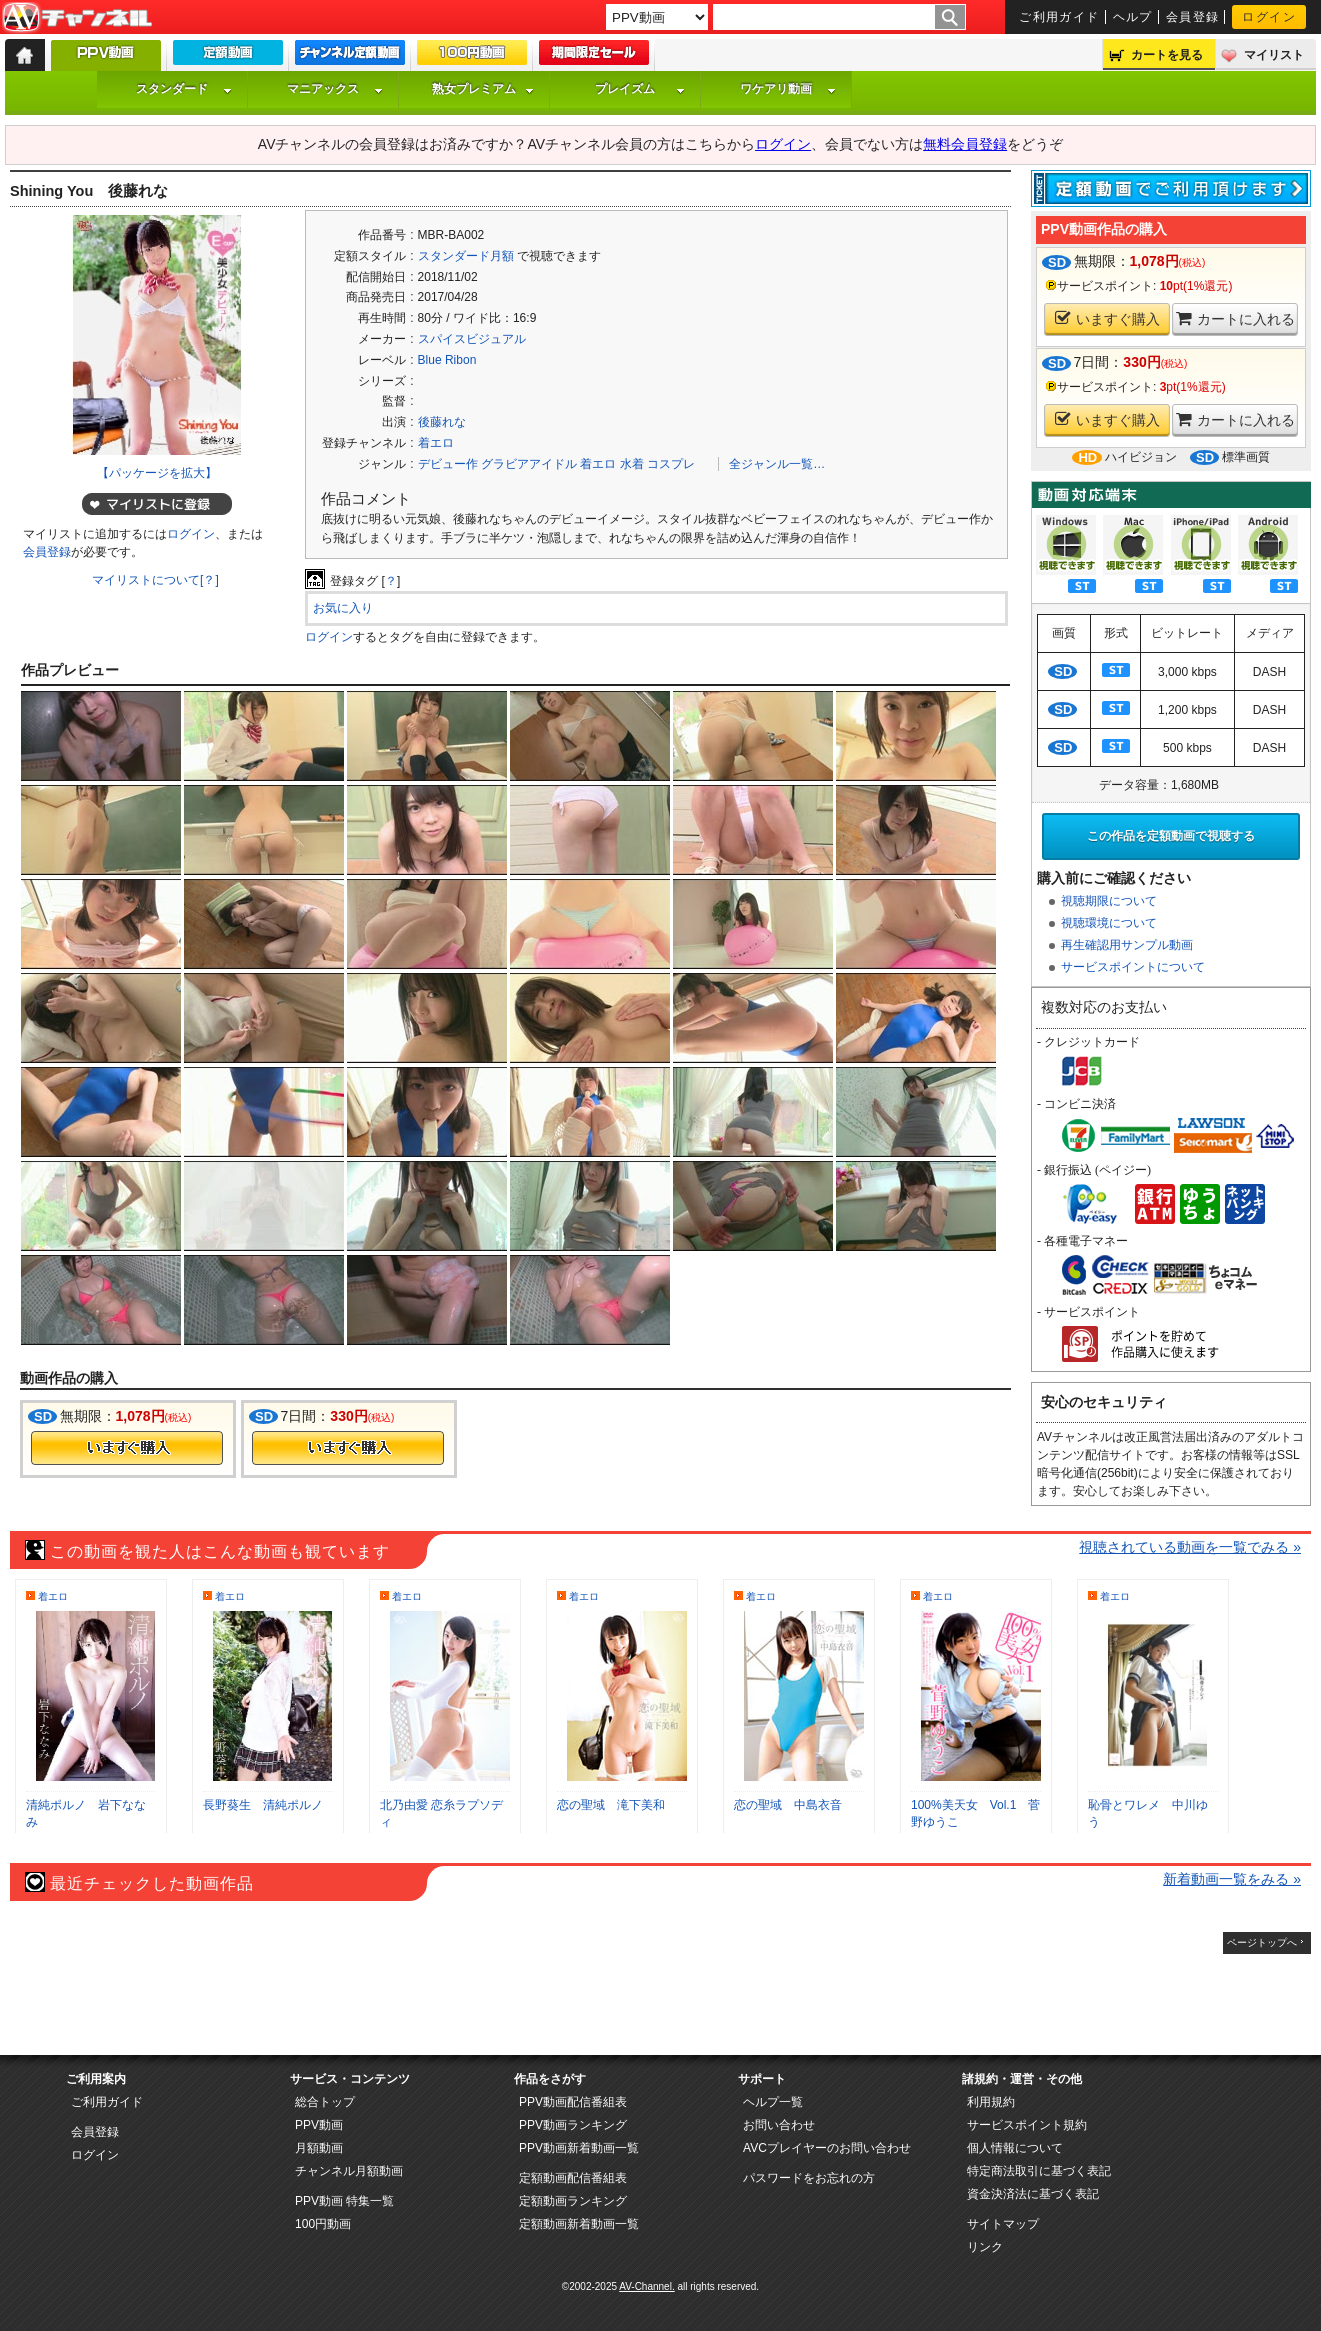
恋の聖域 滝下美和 (611, 1805)
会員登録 (1193, 17)
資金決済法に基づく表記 (1033, 2194)
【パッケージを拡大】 (157, 473)
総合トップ (325, 2102)
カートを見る (1167, 55)
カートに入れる (1235, 318)
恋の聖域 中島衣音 (788, 1805)
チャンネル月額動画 (349, 2171)
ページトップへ (1262, 1942)
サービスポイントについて (1133, 967)
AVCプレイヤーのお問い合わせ (827, 2148)
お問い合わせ (779, 2125)
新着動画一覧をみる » (1232, 1879)
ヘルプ (1133, 17)
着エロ (436, 443)
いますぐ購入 (1107, 318)
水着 (632, 464)
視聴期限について (1109, 901)
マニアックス (335, 89)
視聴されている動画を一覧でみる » (1190, 1547)
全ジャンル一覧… (777, 464)
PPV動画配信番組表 (573, 2102)
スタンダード (184, 89)
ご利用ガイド (1059, 17)
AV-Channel (77, 18)
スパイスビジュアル (472, 339)
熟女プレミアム (483, 89)
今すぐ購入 (127, 1448)
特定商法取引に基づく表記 (1039, 2171)
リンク (985, 2247)
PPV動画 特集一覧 (344, 2201)
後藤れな (442, 422)
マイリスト (1274, 55)
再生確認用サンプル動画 (1127, 945)
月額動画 (319, 2148)
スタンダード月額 (466, 256)
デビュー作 (448, 464)
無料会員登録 (965, 144)
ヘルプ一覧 (773, 2102)
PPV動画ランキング (573, 2125)
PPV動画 (319, 2125)
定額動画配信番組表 (573, 2178)
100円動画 (323, 2224)
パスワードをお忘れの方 (809, 2178)
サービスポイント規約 (1027, 2125)
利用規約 (991, 2102)
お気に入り (343, 608)
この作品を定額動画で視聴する (1171, 836)
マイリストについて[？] (155, 580)
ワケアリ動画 (788, 89)
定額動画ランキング (573, 2201)
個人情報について (1015, 2148)
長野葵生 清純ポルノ (263, 1805)
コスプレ (671, 464)
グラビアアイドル (529, 464)
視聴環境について (1109, 923)
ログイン (1269, 17)
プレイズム (640, 89)
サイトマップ (1003, 2224)
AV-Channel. (646, 2286)
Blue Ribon (447, 360)
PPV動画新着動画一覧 (579, 2148)
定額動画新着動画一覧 (579, 2224)
